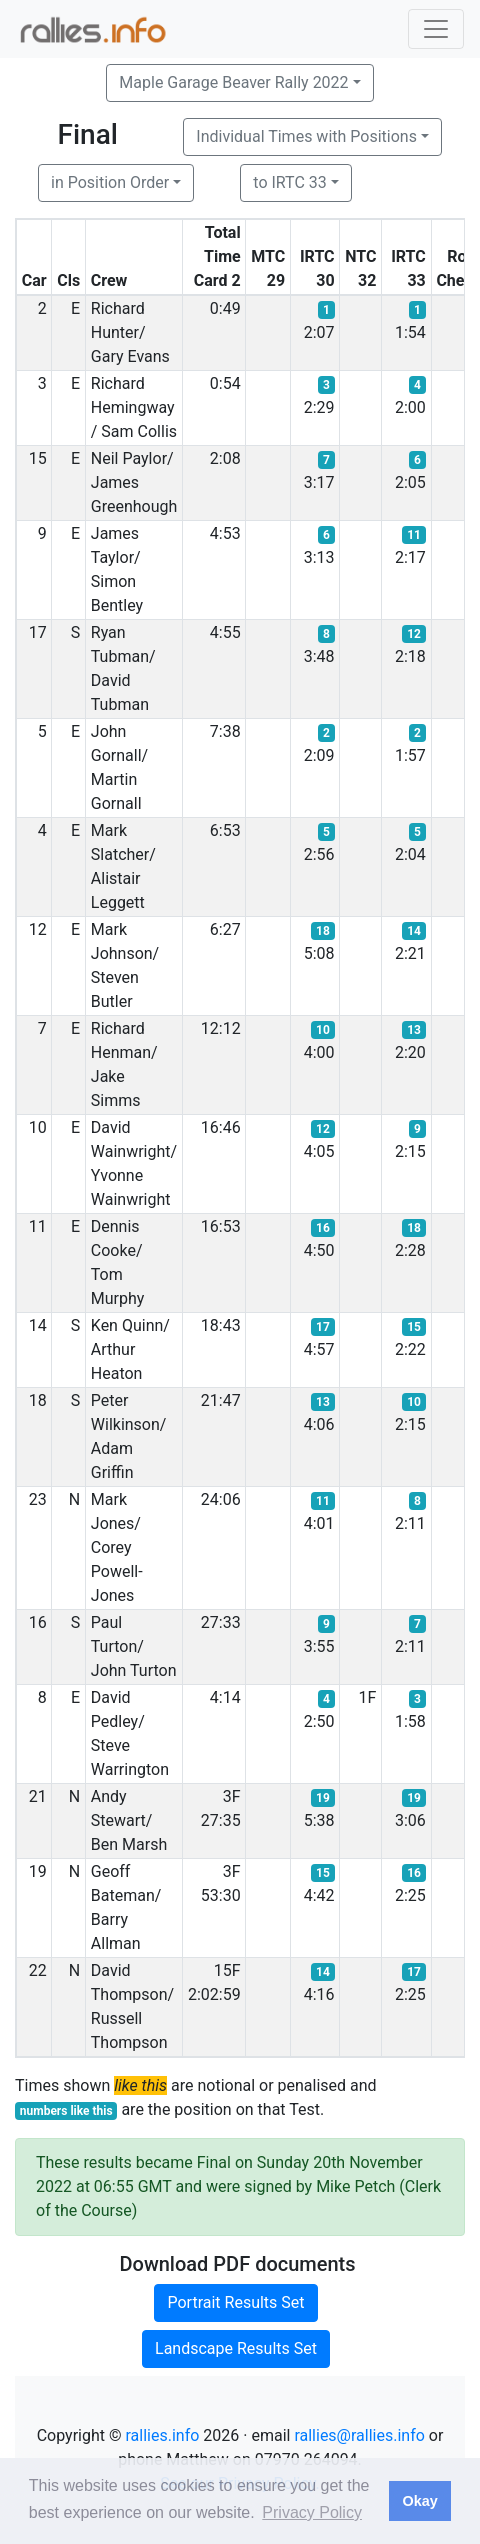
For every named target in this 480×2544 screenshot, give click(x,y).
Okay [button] (419, 2501)
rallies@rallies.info (359, 2435)
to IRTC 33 (289, 182)
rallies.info (163, 2435)
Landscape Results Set (236, 2348)
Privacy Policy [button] (312, 2512)
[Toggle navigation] (436, 29)
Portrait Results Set (235, 2302)
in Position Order (110, 182)
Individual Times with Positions (306, 136)
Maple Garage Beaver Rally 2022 (233, 82)
